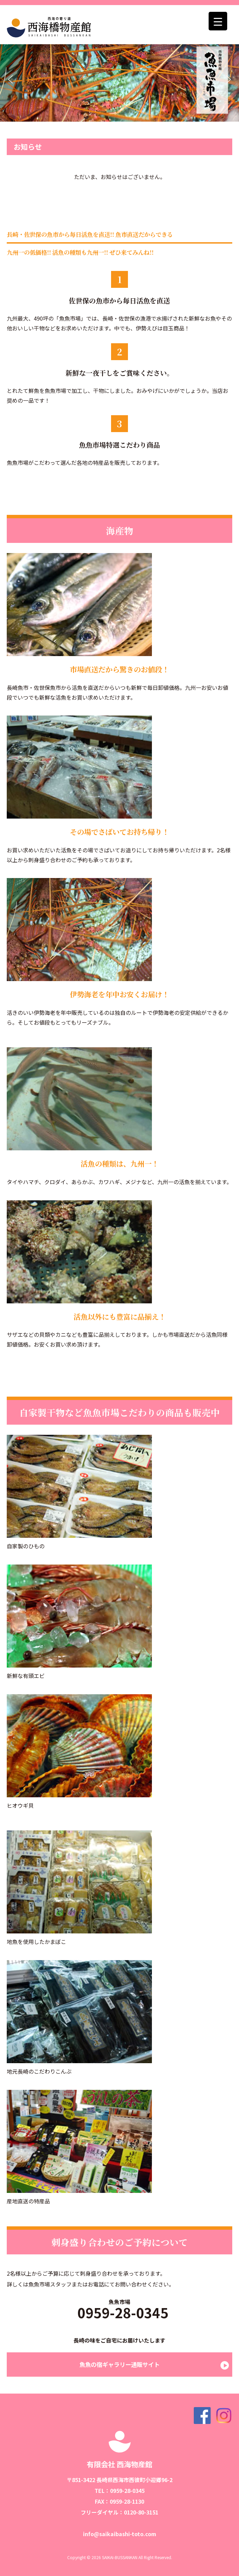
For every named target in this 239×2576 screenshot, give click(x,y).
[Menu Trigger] (218, 21)
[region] (119, 79)
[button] (10, 79)
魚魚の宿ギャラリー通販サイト (119, 2364)
